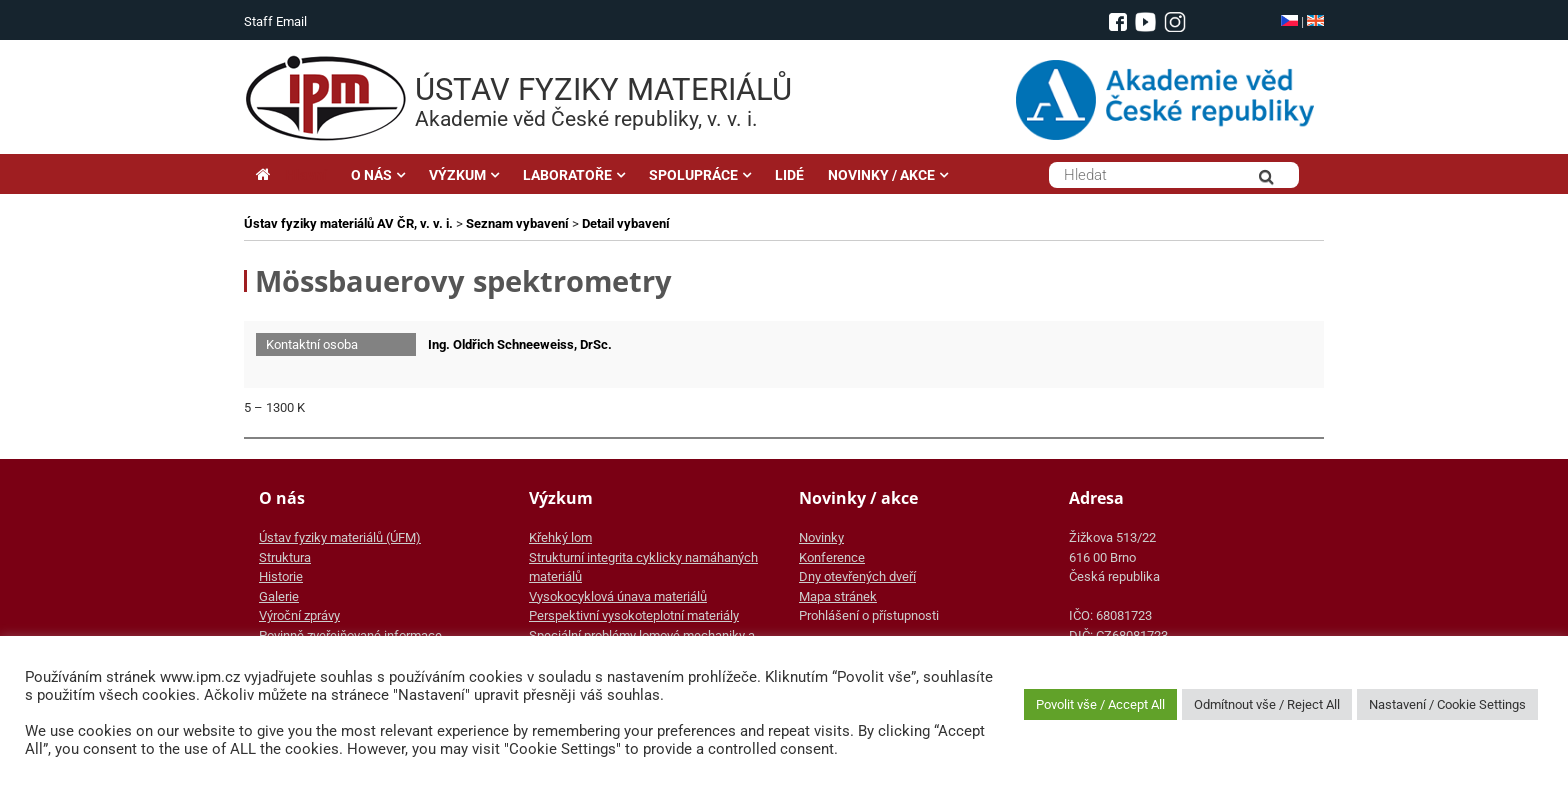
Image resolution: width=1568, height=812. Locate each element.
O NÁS (371, 175)
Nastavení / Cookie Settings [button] (1447, 704)
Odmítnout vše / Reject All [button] (1267, 704)
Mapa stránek (838, 596)
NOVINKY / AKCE (881, 175)
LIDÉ (789, 175)
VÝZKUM (457, 175)
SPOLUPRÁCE (693, 175)
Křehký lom (560, 537)
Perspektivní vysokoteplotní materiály (634, 615)
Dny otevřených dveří (857, 576)
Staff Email (275, 21)
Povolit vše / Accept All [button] (1100, 704)
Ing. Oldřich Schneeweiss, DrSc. (520, 344)
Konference (832, 557)
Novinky (821, 537)
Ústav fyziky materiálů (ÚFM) (340, 537)
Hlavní (291, 175)
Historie (281, 576)
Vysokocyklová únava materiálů (618, 596)
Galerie (279, 596)
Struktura (285, 557)
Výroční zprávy (299, 615)
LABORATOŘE (567, 175)
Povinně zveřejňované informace (350, 635)
